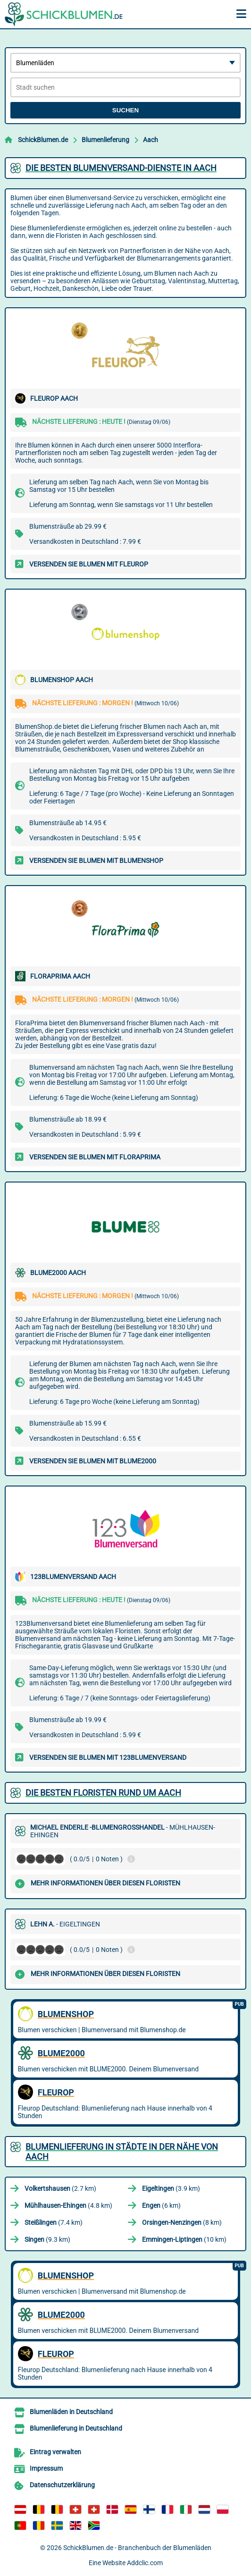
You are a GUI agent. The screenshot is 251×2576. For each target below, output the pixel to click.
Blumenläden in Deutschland (71, 2412)
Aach (150, 140)
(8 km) (182, 2222)
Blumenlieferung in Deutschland (76, 2428)
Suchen (125, 110)
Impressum (46, 2468)
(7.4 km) (54, 2222)
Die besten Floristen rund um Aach (103, 1793)
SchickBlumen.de (43, 140)
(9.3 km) (47, 2239)
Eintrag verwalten (55, 2452)
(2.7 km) (60, 2188)
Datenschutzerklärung (62, 2485)
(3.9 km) (171, 2188)
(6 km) (161, 2205)
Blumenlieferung (105, 140)
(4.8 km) (68, 2205)
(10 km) (184, 2239)
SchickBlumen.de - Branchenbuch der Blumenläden (137, 2547)
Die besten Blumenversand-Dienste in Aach (121, 168)
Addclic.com (145, 2563)
